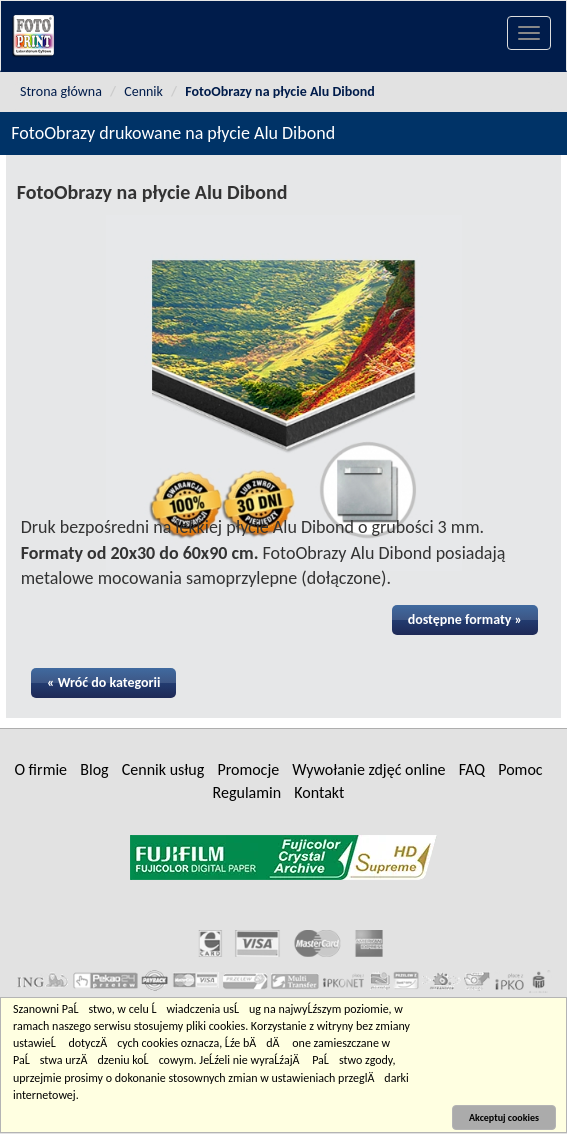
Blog (94, 769)
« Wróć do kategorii (104, 682)
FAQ (472, 769)
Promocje (248, 769)
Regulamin (247, 792)
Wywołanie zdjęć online (368, 769)
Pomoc (520, 769)
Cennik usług (163, 769)
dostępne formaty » (465, 619)
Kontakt (319, 792)
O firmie (40, 769)
